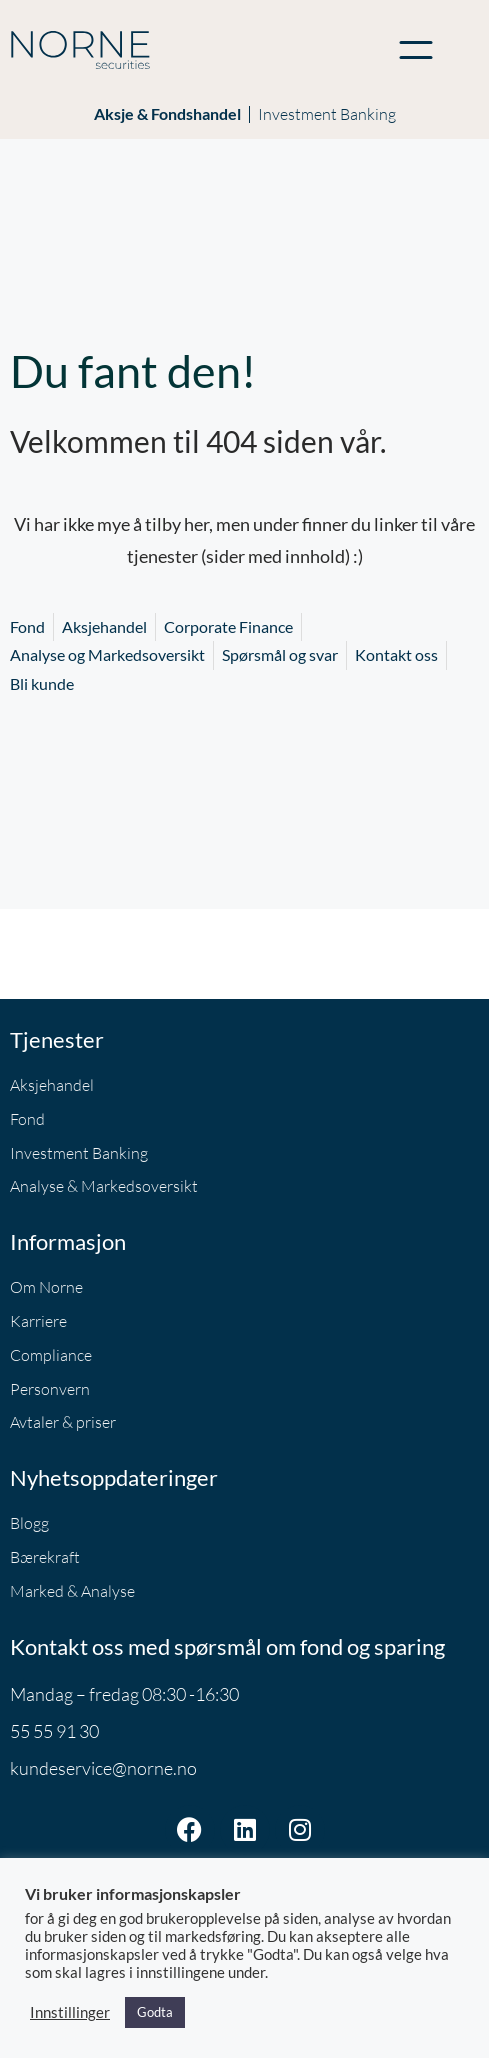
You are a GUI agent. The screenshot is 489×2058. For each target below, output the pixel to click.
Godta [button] (155, 2012)
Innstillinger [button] (70, 2012)
